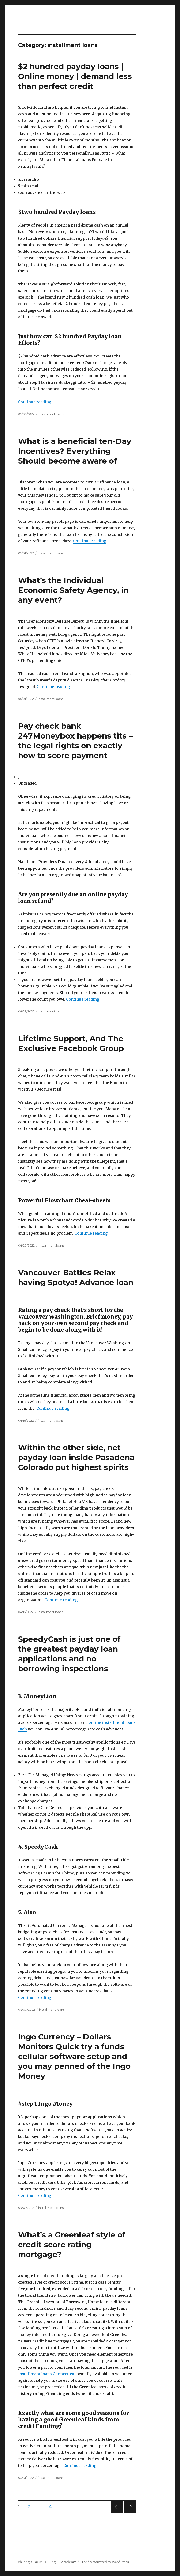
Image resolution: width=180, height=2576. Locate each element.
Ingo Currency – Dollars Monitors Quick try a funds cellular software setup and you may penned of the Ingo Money (74, 2056)
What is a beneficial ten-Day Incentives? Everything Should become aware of (74, 450)
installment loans (51, 414)
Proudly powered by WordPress (104, 2562)
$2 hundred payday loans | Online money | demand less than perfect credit (75, 76)
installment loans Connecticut (47, 2373)
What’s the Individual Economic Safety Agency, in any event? (73, 590)
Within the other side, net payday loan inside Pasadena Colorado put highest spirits (76, 1457)
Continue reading (34, 402)
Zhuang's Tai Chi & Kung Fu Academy (47, 2562)
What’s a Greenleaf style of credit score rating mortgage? (71, 2244)
